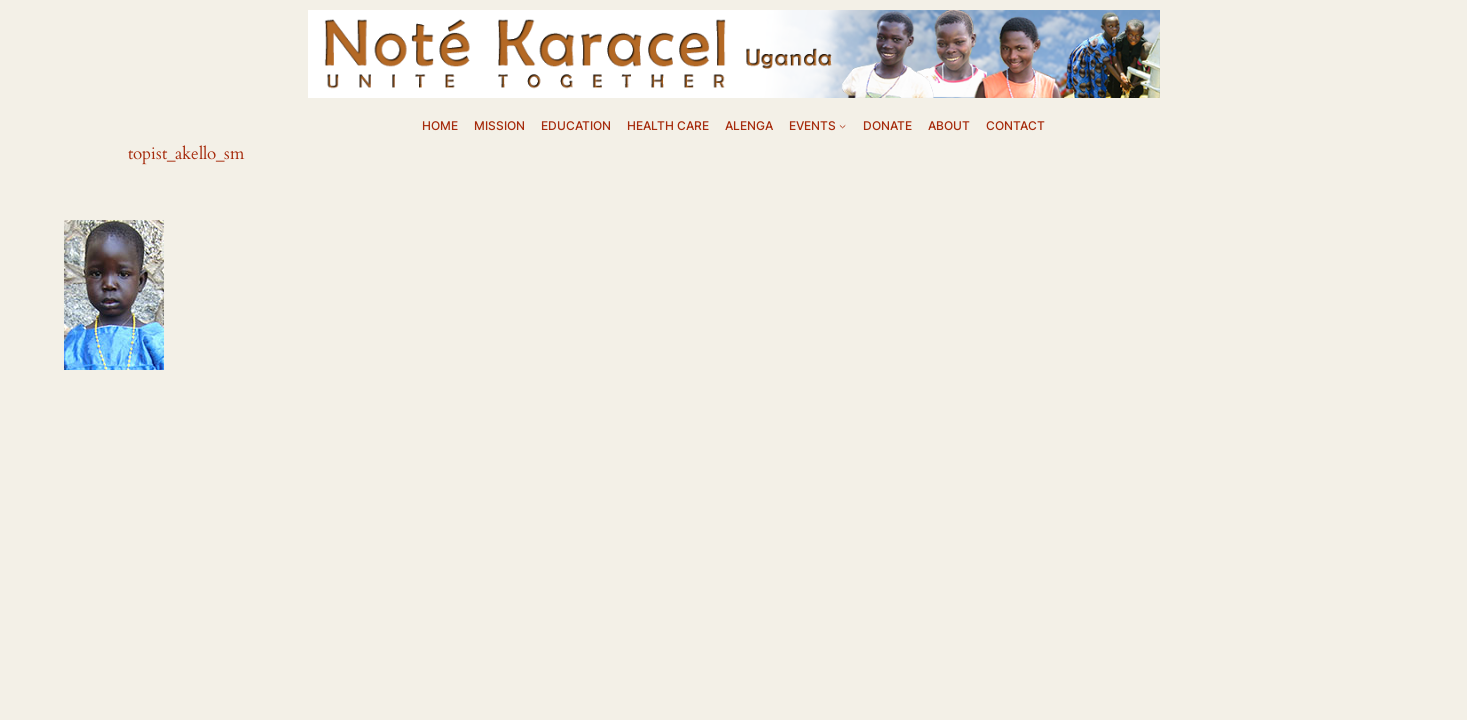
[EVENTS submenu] (842, 125)
